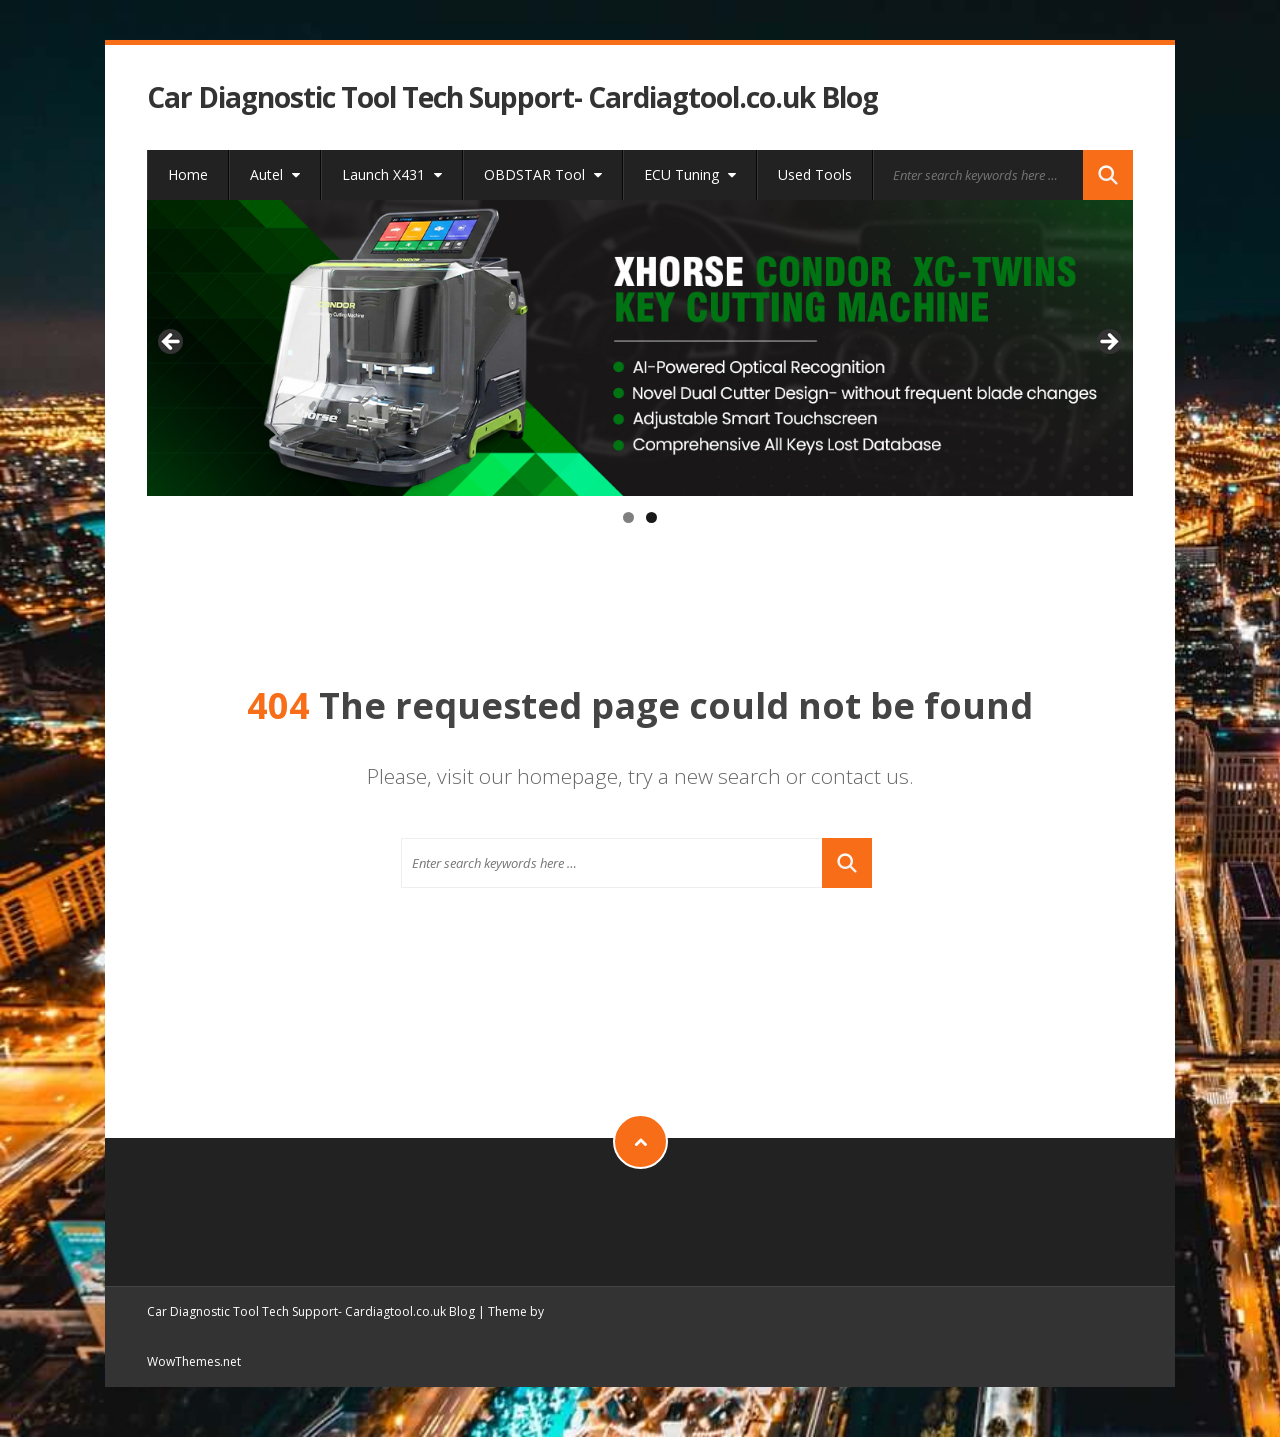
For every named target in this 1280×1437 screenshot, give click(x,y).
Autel (275, 174)
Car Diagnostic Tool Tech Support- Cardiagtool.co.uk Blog (512, 97)
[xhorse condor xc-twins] (640, 348)
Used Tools (815, 174)
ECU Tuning (690, 174)
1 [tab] (628, 517)
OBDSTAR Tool (543, 174)
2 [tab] (651, 517)
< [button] (172, 343)
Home (188, 174)
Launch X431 (392, 174)
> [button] (1108, 343)
